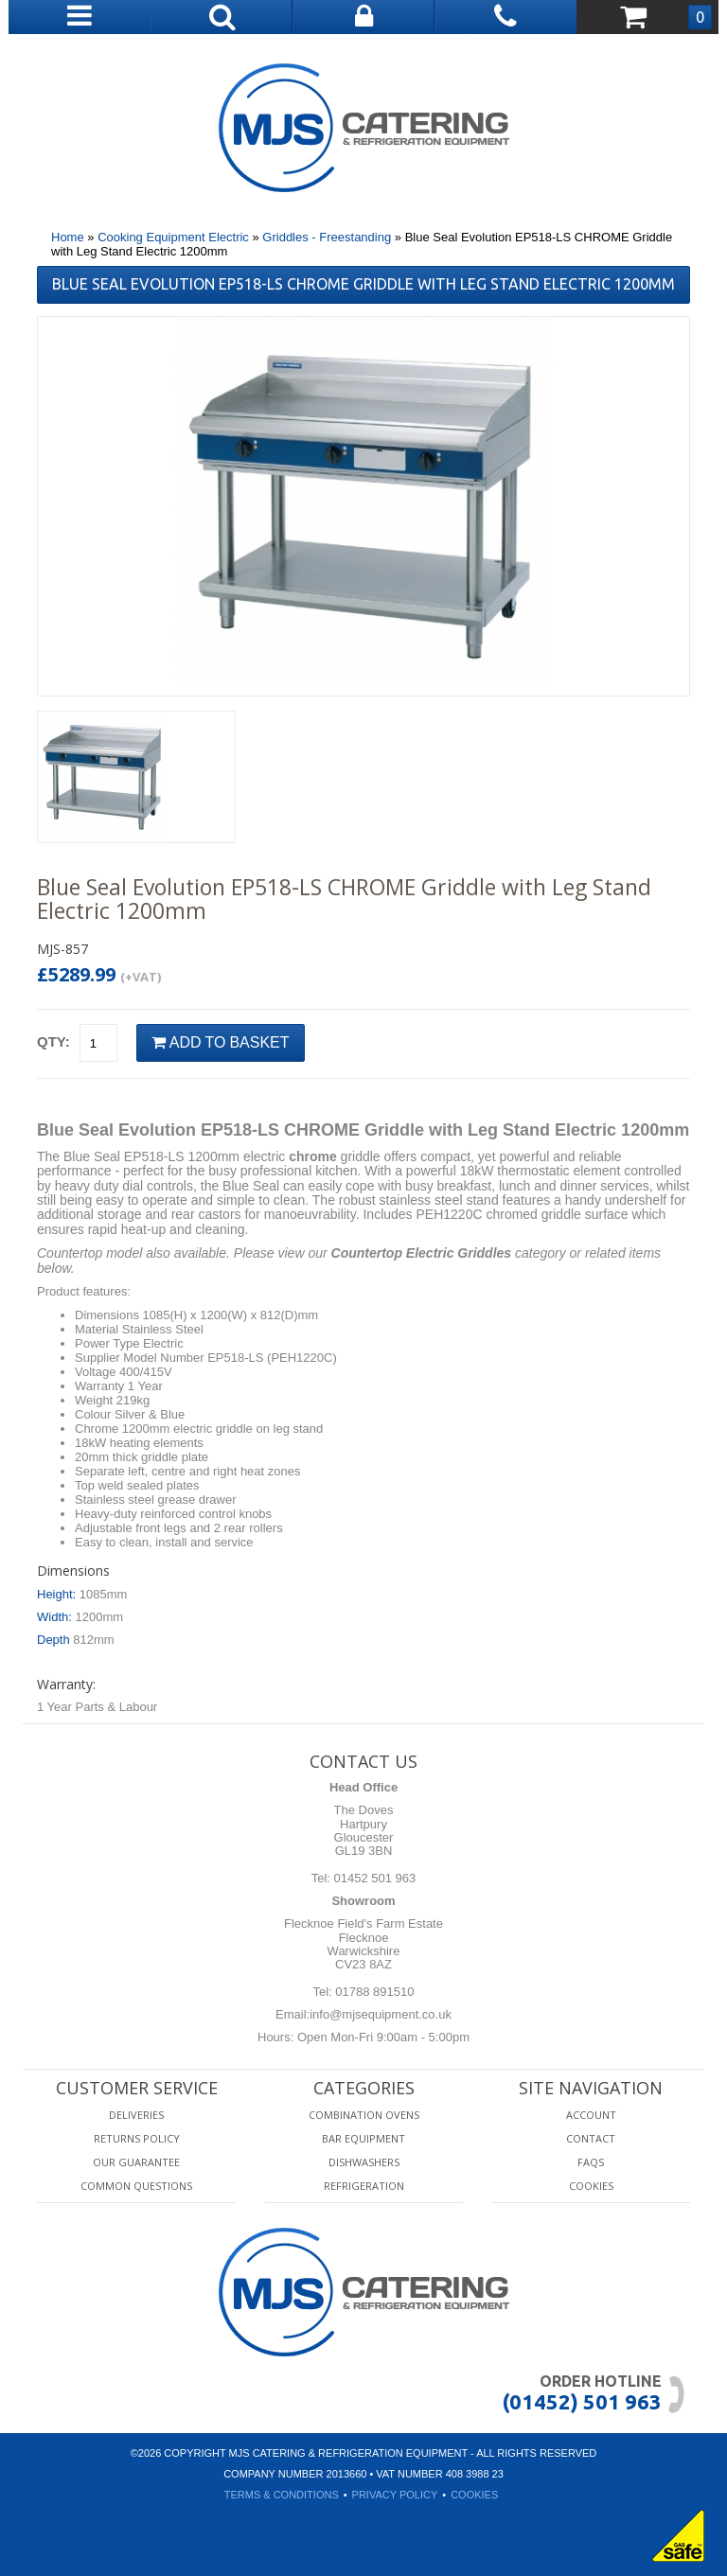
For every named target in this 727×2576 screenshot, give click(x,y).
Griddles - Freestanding (326, 237)
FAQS (590, 2162)
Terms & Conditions (281, 2494)
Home (67, 237)
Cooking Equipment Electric (173, 237)
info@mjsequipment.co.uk (381, 2014)
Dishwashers (363, 2162)
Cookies (591, 2186)
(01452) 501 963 (582, 2401)
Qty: (53, 1041)
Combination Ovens (364, 2115)
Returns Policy (137, 2138)
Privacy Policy (395, 2494)
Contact (590, 2138)
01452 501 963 (373, 1878)
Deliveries (136, 2115)
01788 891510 (373, 1992)
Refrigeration (364, 2186)
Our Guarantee (136, 2162)
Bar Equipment (363, 2138)
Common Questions (136, 2186)
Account (591, 2115)
